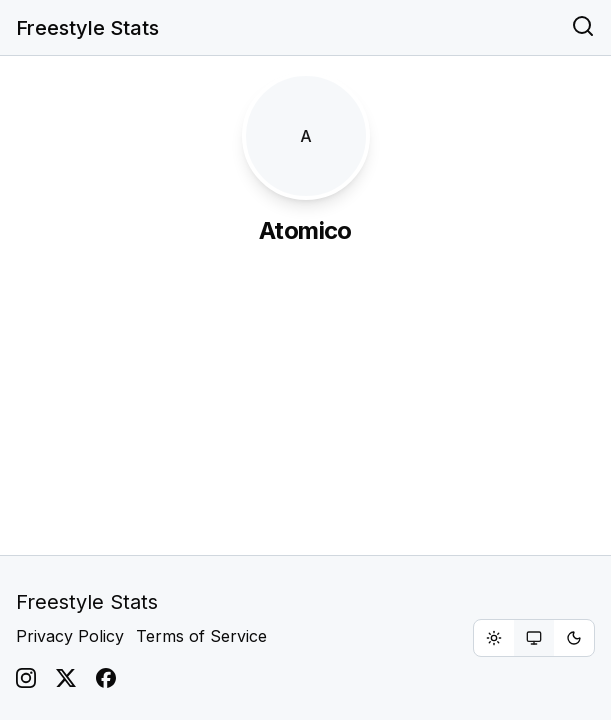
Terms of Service (201, 636)
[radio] (494, 638)
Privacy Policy (70, 636)
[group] (534, 638)
